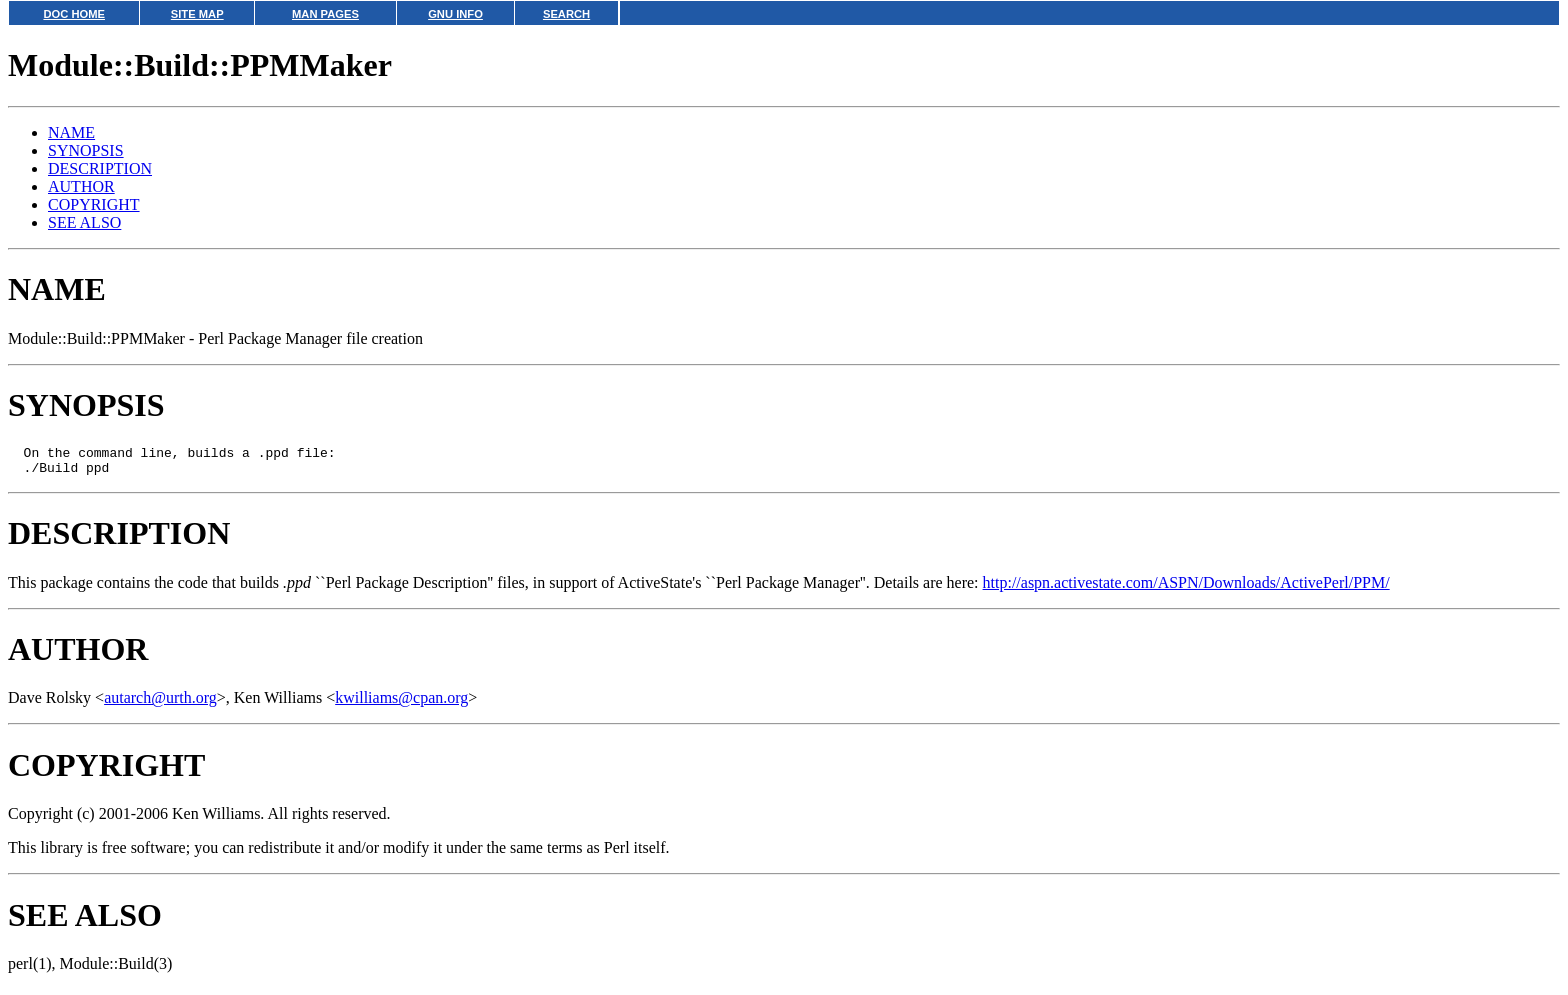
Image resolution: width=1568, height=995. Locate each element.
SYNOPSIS (86, 150)
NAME (71, 132)
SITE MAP (197, 14)
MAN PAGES (325, 14)
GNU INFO (455, 14)
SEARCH (566, 14)
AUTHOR (81, 186)
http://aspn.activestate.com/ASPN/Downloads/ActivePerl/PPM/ (1186, 588)
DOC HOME (74, 14)
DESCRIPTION (100, 168)
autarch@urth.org (160, 703)
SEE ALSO (84, 222)
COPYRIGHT (94, 204)
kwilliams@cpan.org (401, 703)
